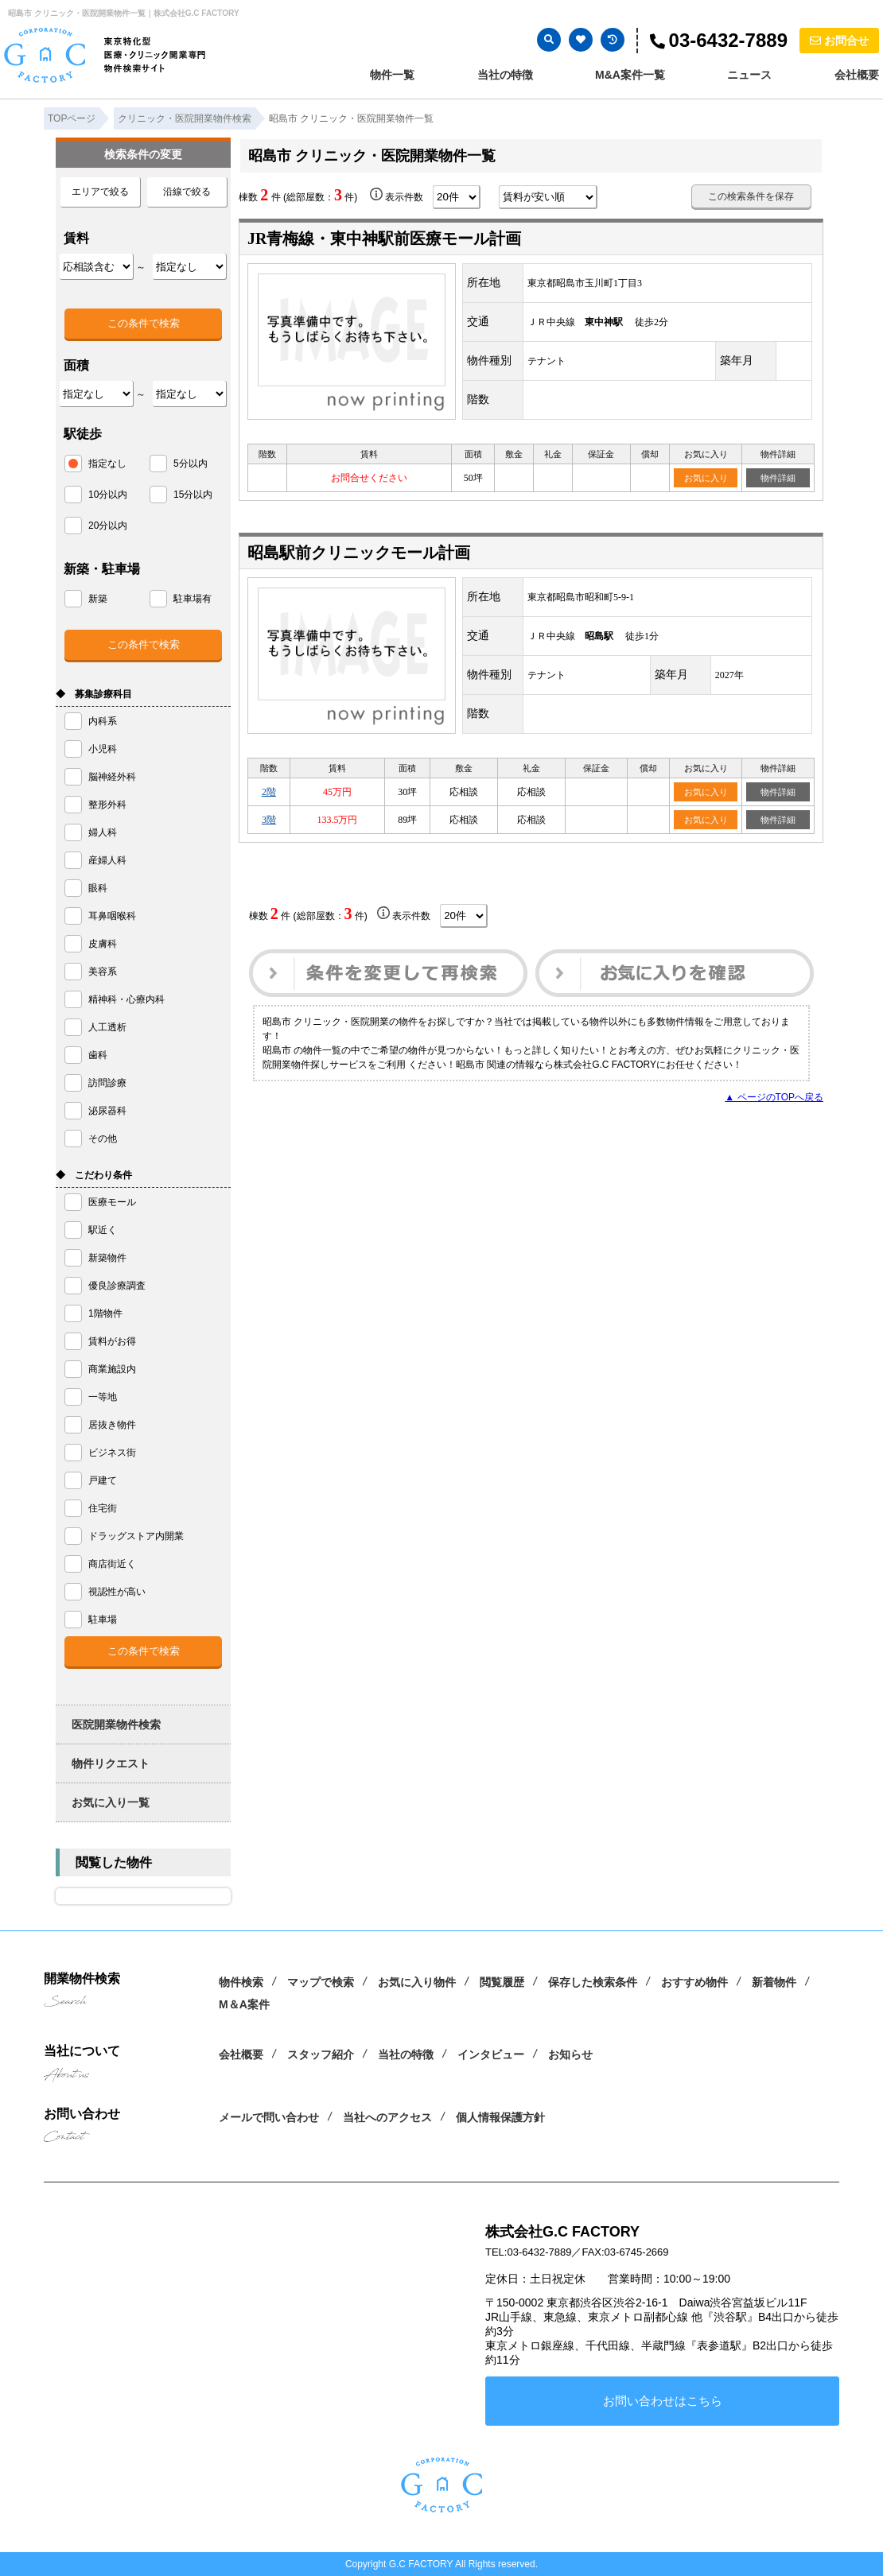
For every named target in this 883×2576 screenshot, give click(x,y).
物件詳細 (777, 478)
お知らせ (570, 2054)
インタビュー (490, 2054)
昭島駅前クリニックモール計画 (358, 552)
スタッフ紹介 (320, 2054)
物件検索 (241, 1982)
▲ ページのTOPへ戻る (774, 1097)
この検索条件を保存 (751, 196)
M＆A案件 (244, 2004)
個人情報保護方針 (500, 2117)
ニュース (749, 74)
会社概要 (856, 74)
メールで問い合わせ (269, 2117)
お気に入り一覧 (111, 1802)
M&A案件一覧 (630, 74)
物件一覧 (392, 74)
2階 (269, 791)
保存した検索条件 (592, 1982)
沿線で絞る (187, 191)
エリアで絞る (100, 191)
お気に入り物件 (417, 1982)
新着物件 (774, 1982)
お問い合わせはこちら (662, 2400)
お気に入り (706, 478)
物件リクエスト (111, 1763)
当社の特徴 (505, 74)
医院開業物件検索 (116, 1724)
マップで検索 (320, 1982)
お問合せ (839, 40)
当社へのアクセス (387, 2117)
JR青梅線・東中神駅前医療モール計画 (384, 238)
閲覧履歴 (502, 1982)
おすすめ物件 (694, 1982)
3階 (269, 819)
